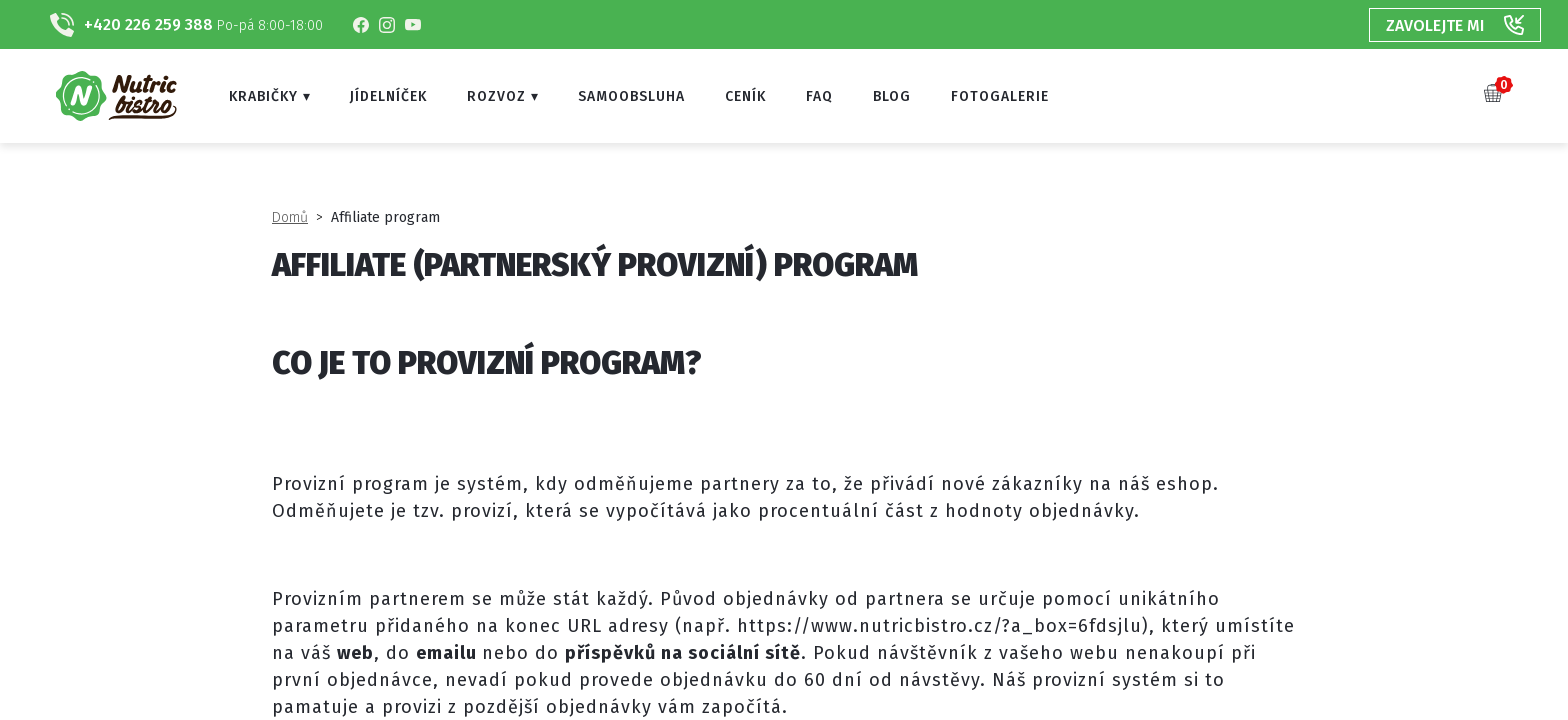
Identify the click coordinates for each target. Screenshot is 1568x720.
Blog (892, 96)
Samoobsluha (631, 96)
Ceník (745, 96)
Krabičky (263, 96)
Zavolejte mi (1455, 25)
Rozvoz (496, 96)
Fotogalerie (1000, 96)
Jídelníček (388, 96)
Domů (290, 217)
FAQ (819, 96)
